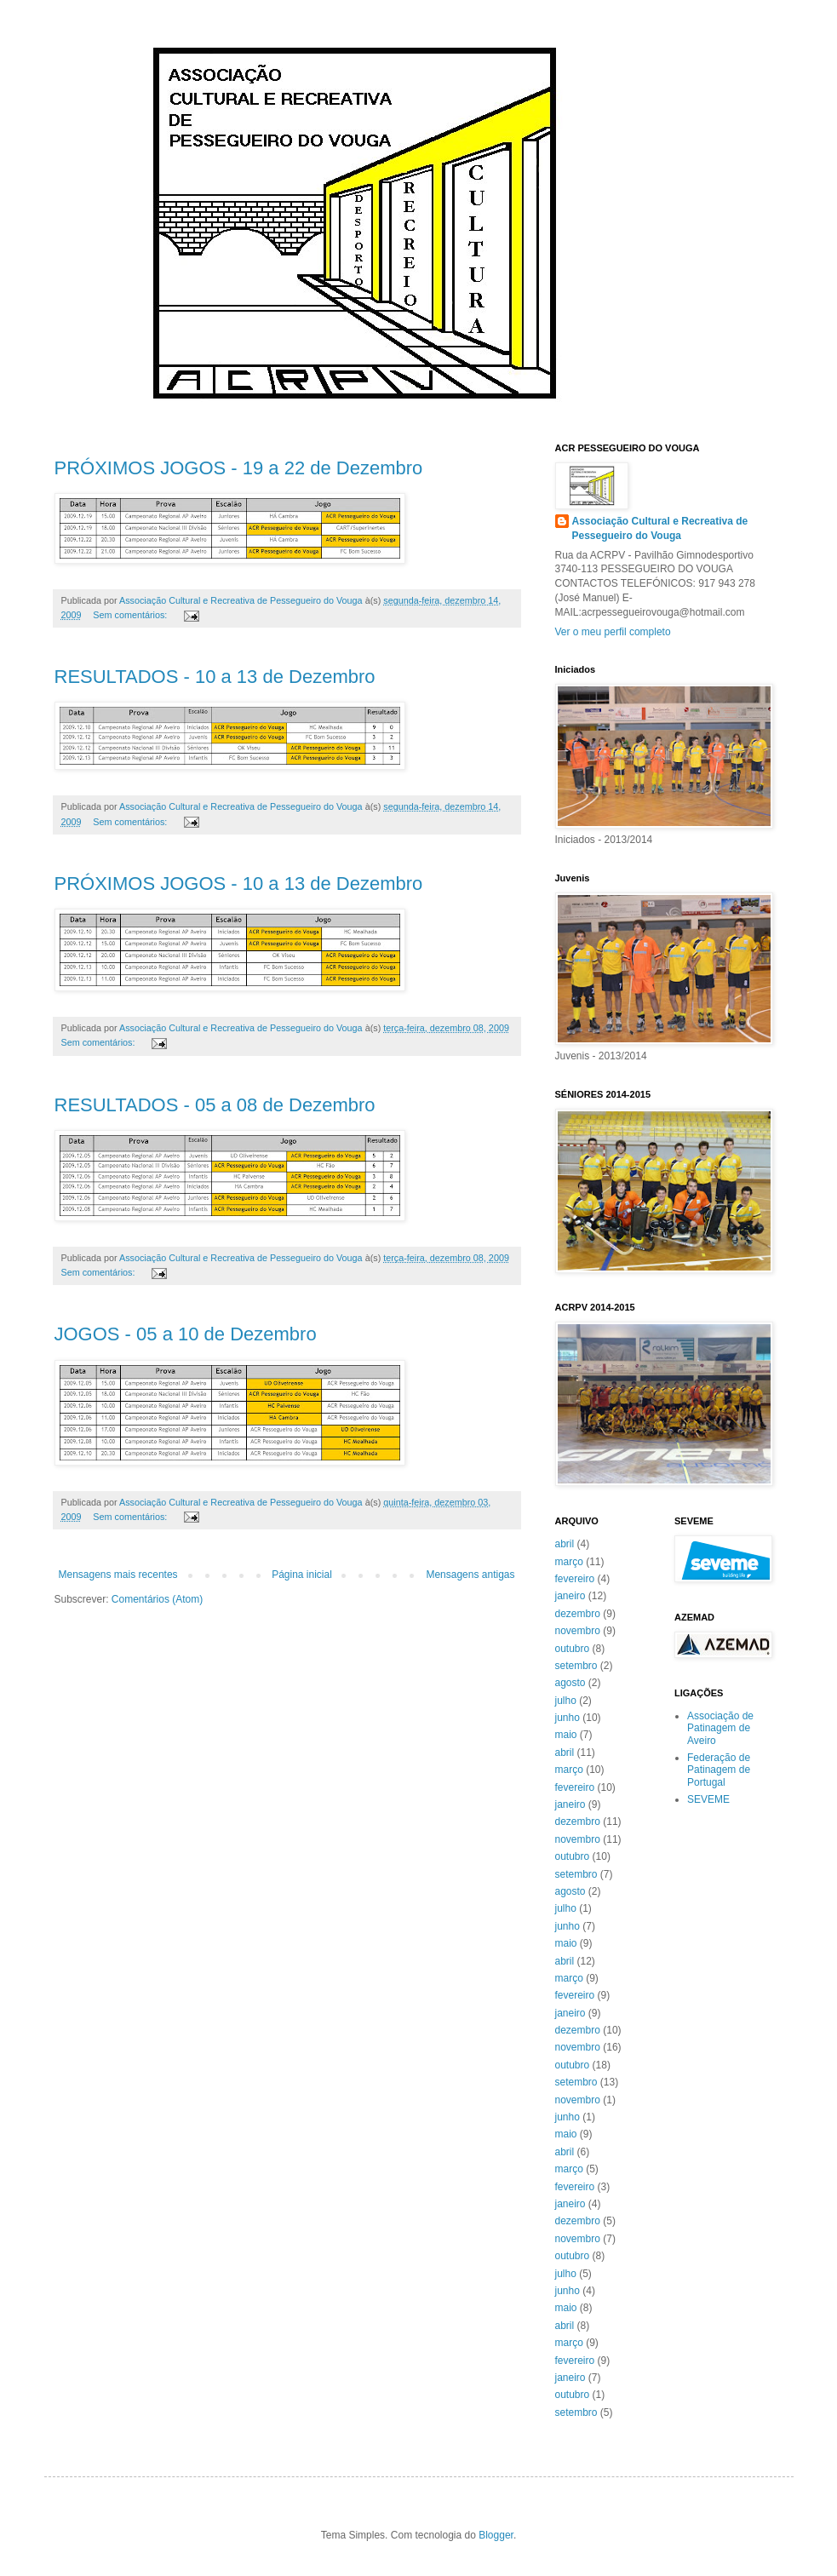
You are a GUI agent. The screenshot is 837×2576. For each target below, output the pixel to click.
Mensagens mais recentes (118, 1575)
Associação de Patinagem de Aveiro (720, 1728)
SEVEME (708, 1799)
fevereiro (575, 1579)
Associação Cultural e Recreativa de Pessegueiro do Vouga (660, 528)
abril (565, 1544)
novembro (577, 1631)
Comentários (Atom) (157, 1599)
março (569, 1562)
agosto (570, 1683)
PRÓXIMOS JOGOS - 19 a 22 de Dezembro (238, 468)
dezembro (577, 1614)
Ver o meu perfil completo (613, 632)
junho (567, 1718)
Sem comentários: (131, 615)
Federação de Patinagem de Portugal (718, 1770)
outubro (572, 1649)
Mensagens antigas (470, 1575)
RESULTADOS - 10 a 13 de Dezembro (215, 676)
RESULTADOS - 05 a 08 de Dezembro (215, 1105)
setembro (576, 1666)
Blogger (496, 2535)
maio (566, 1735)
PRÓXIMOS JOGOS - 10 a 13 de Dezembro (238, 883)
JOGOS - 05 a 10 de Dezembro (185, 1334)
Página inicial (302, 1575)
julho (565, 1701)
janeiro (570, 1596)
